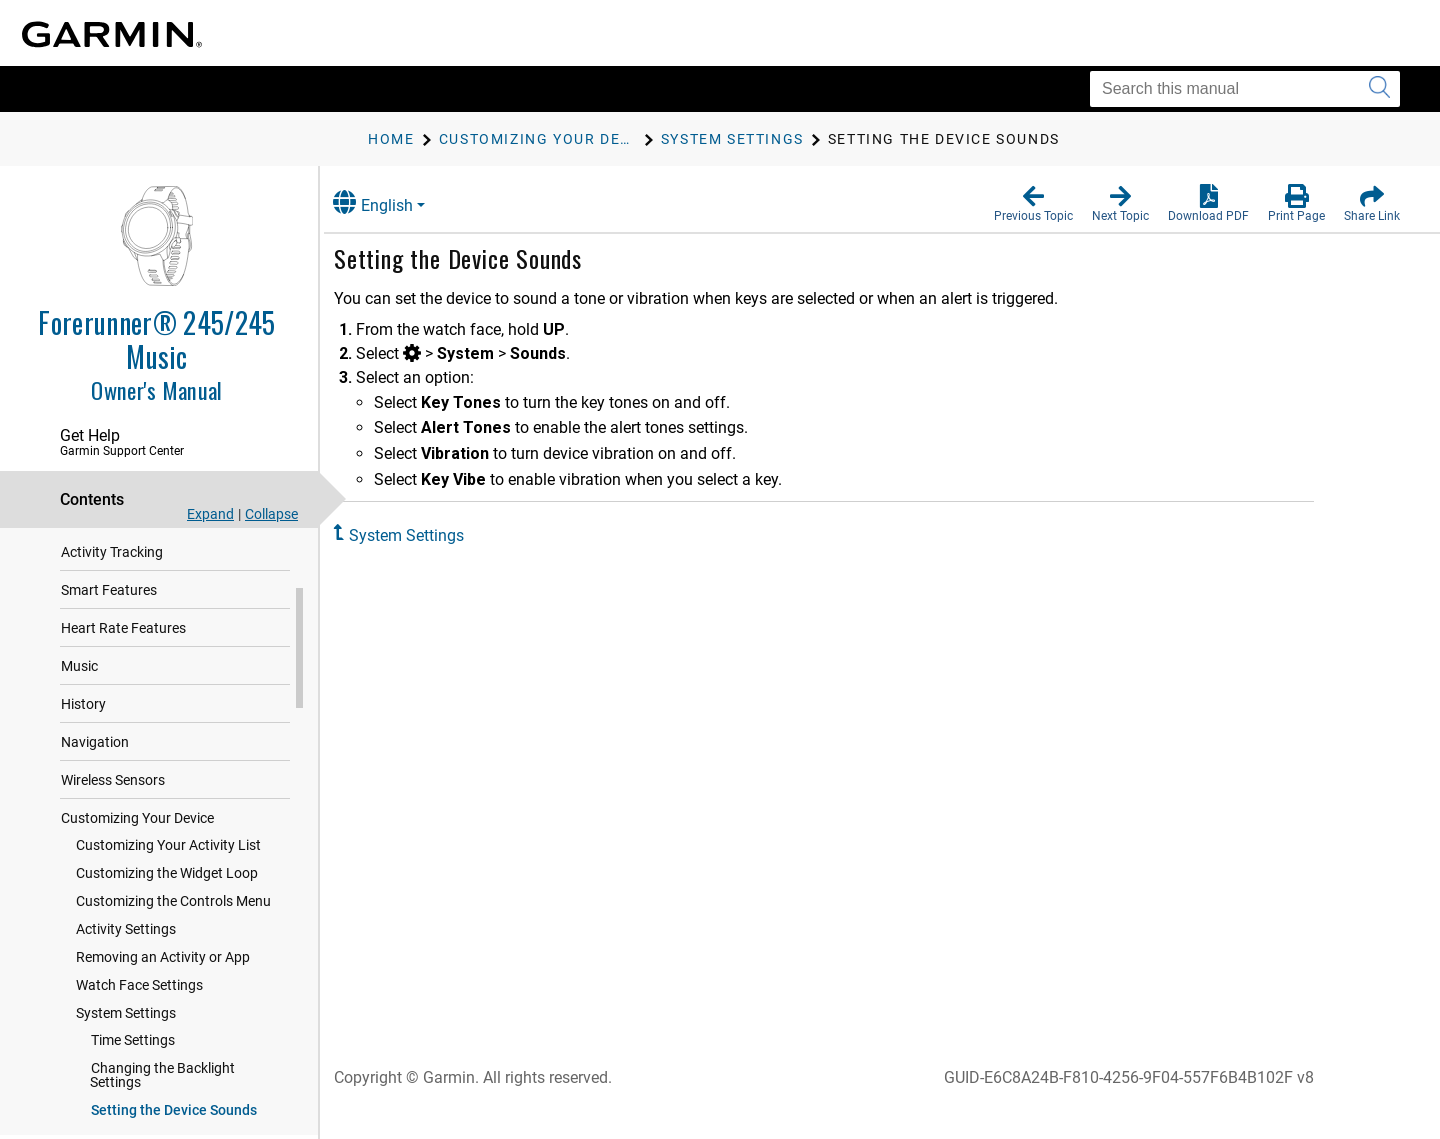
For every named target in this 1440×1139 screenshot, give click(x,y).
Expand (210, 514)
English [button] (395, 202)
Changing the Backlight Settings (162, 1094)
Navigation (95, 761)
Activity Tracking (112, 571)
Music (79, 685)
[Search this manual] (1245, 89)
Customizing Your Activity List (168, 864)
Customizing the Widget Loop (167, 892)
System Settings (126, 1032)
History (83, 723)
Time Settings (133, 1059)
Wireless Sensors (113, 799)
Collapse (271, 514)
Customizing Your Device (137, 837)
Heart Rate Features (123, 647)
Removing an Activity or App (163, 976)
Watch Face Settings (139, 1004)
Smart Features (109, 609)
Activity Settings (126, 948)
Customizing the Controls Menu (173, 920)
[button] (1033, 204)
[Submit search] (1379, 89)
